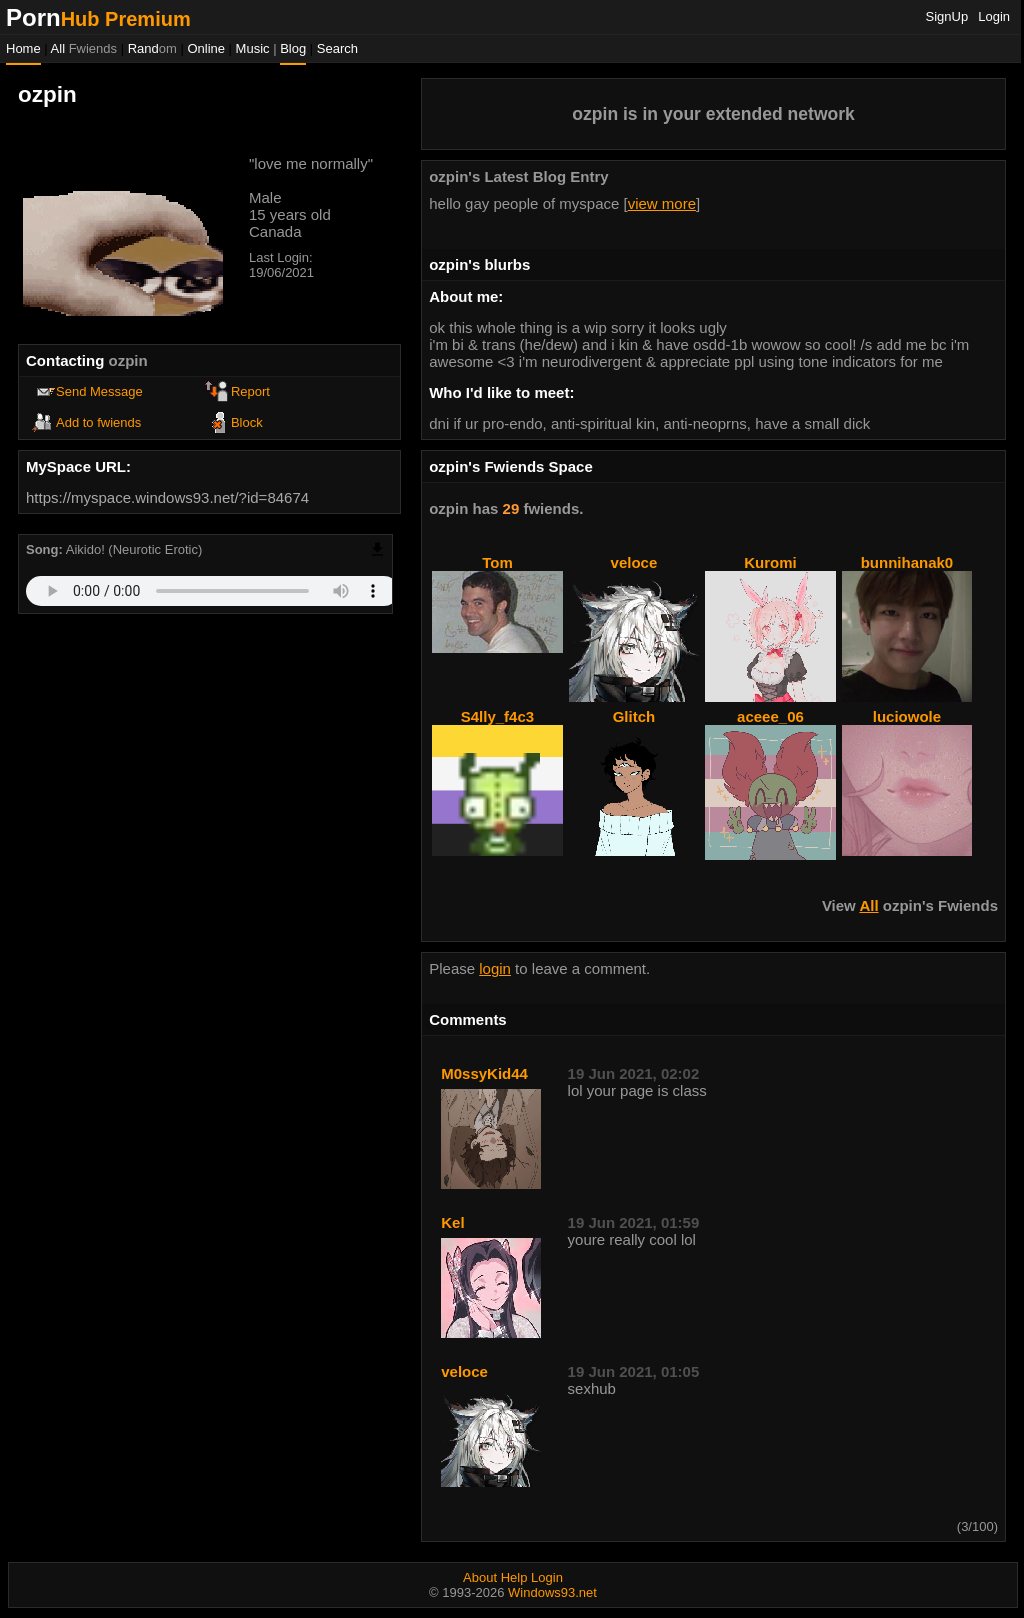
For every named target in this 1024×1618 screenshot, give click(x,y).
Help (514, 1577)
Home (23, 48)
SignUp (947, 16)
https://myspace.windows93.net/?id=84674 (167, 497)
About (480, 1577)
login (495, 968)
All (84, 48)
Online (206, 48)
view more (662, 203)
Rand (152, 48)
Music (253, 48)
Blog (293, 48)
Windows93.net (552, 1592)
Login (994, 16)
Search (337, 48)
